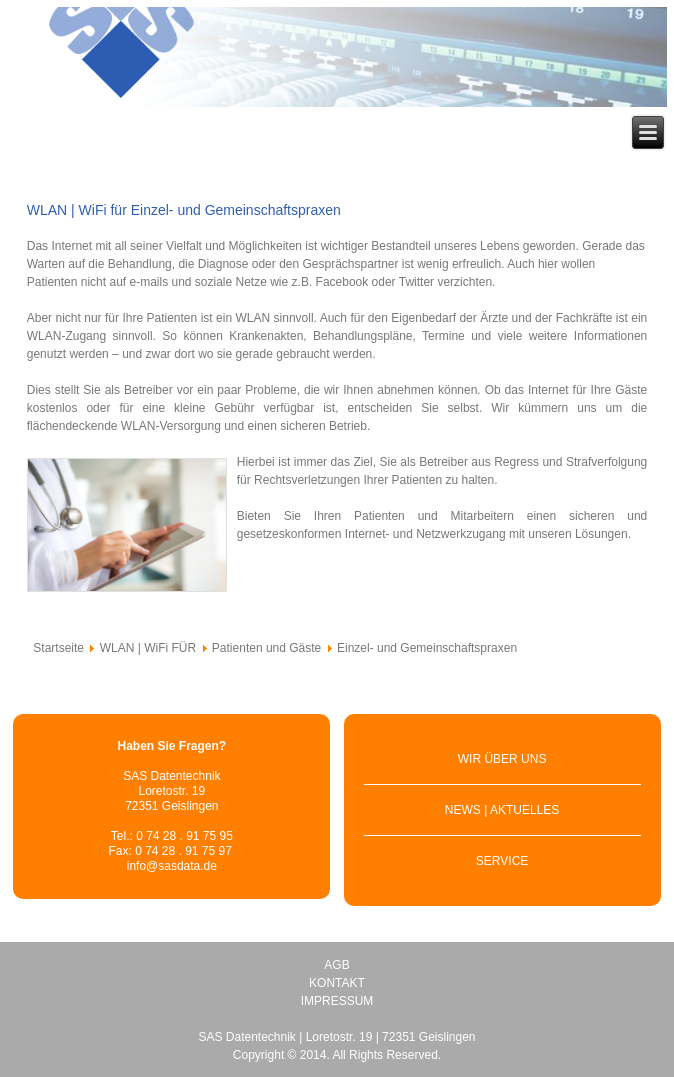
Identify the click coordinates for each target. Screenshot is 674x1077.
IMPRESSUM (337, 1001)
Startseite (58, 648)
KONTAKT (337, 983)
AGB (336, 965)
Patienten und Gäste (266, 648)
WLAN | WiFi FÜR (148, 648)
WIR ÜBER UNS (502, 759)
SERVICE (502, 861)
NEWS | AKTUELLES (502, 810)
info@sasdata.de (172, 866)
